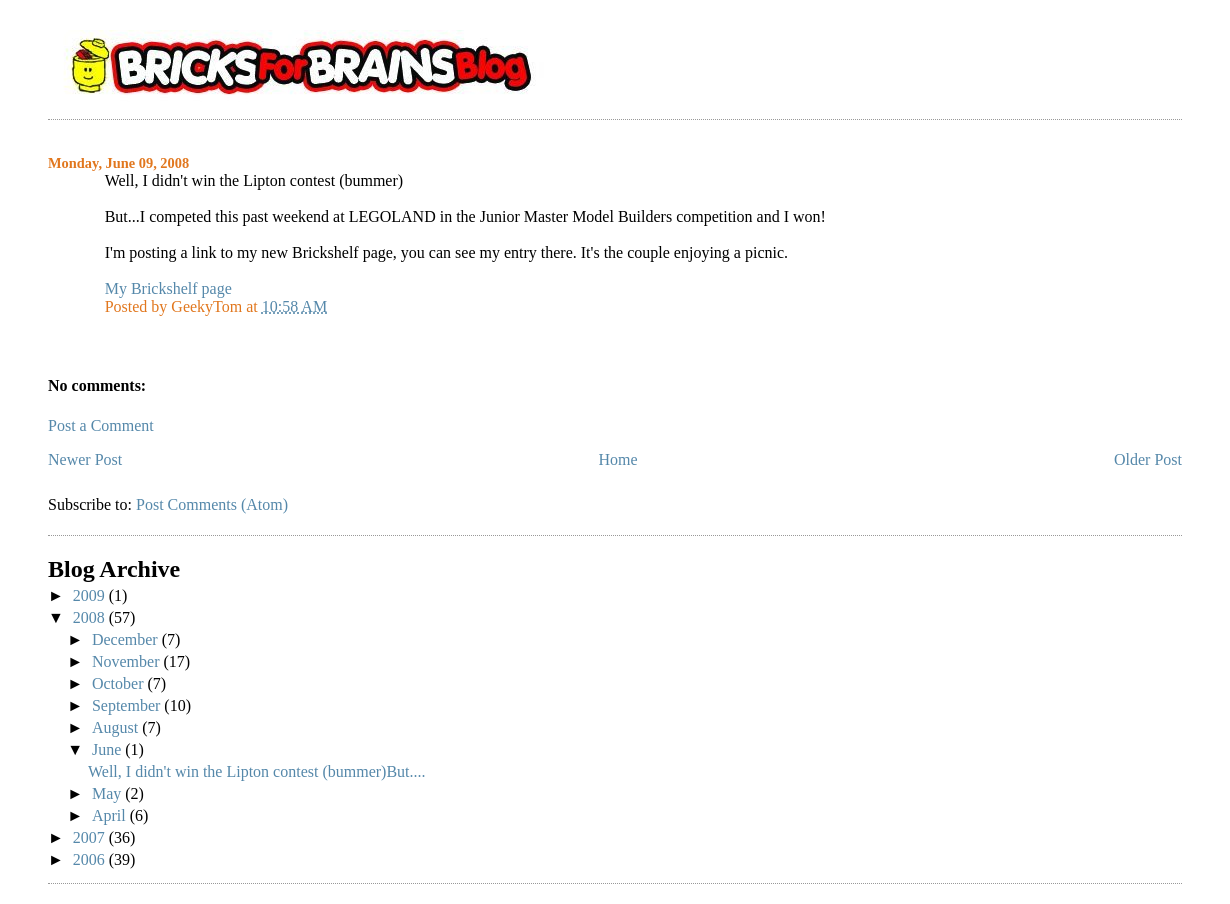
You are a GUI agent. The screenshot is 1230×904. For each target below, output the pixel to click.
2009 (91, 595)
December (127, 639)
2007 (91, 837)
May (108, 793)
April (111, 815)
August (117, 727)
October (120, 683)
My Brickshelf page (168, 288)
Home (618, 459)
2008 (91, 617)
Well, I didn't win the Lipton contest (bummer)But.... (257, 771)
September (128, 705)
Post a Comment (101, 425)
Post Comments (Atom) (212, 504)
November (128, 661)
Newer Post (85, 459)
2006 (91, 859)
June (108, 749)
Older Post (1148, 459)
